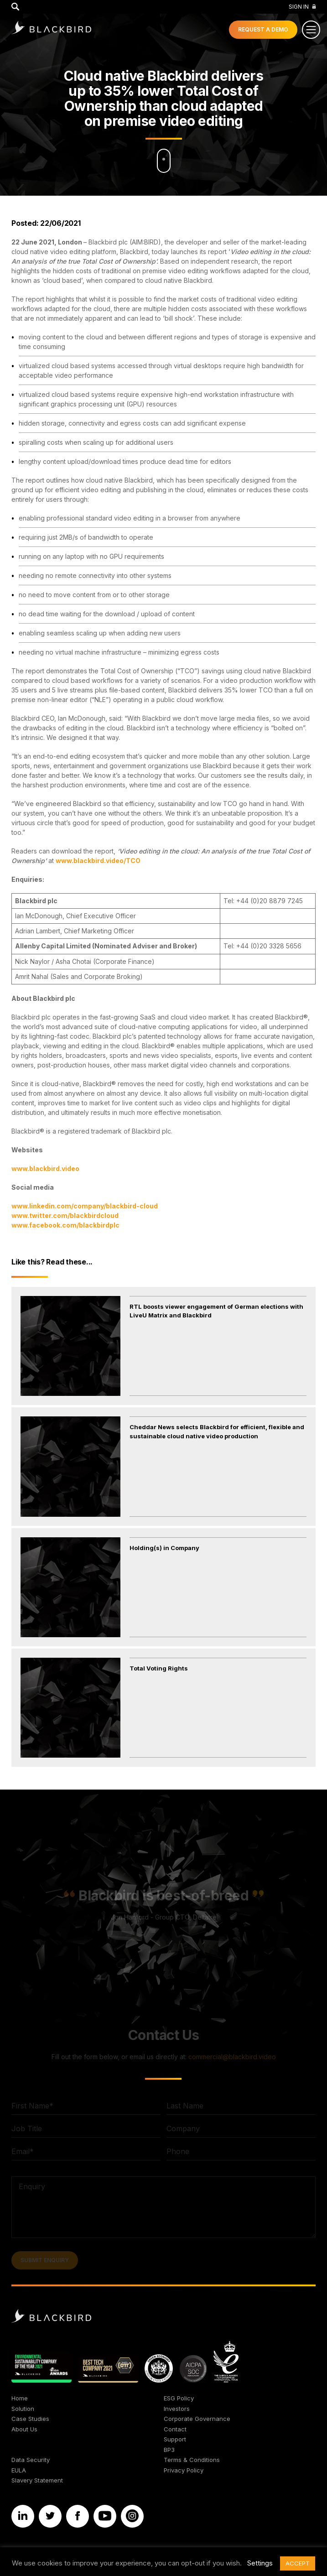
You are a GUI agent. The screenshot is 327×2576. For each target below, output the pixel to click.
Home (19, 2398)
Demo (263, 29)
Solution (22, 2408)
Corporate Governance (197, 2418)
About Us (24, 2429)
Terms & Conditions (192, 2459)
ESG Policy (179, 2398)
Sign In (302, 6)
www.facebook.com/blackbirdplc (65, 1225)
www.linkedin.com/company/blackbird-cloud (84, 1206)
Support (175, 2439)
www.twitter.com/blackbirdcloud (65, 1215)
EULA (18, 2470)
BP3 (169, 2449)
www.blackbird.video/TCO (98, 860)
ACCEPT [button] (297, 2563)
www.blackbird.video (45, 1168)
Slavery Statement (37, 2480)
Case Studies (30, 2418)
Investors (177, 2408)
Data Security (30, 2459)
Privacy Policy (183, 2470)
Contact (175, 2429)
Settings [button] (260, 2563)
